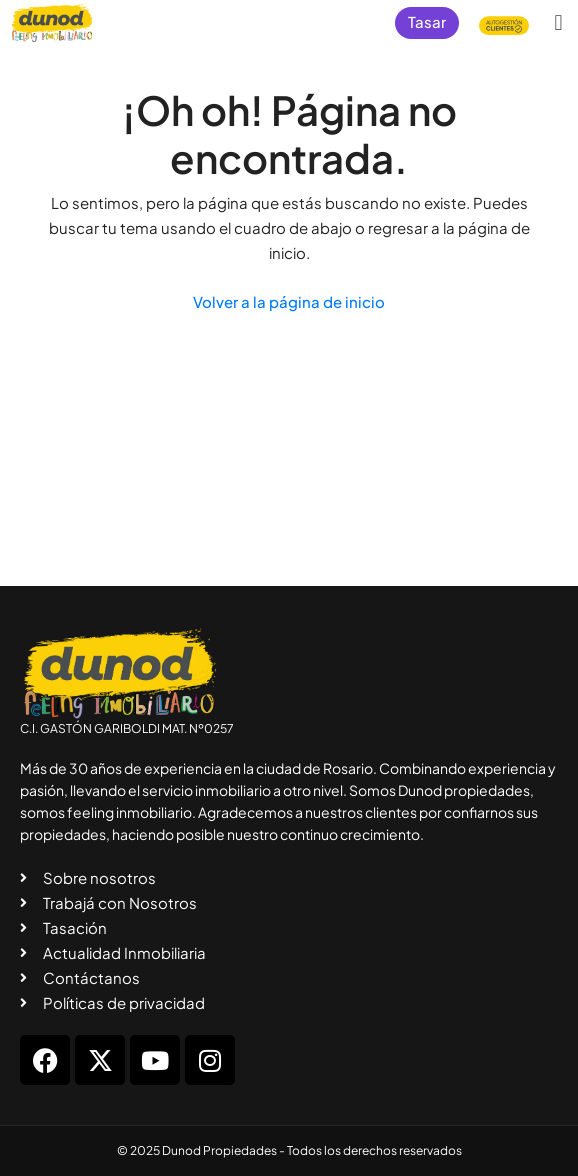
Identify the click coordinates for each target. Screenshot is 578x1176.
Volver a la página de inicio (289, 301)
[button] (558, 22)
